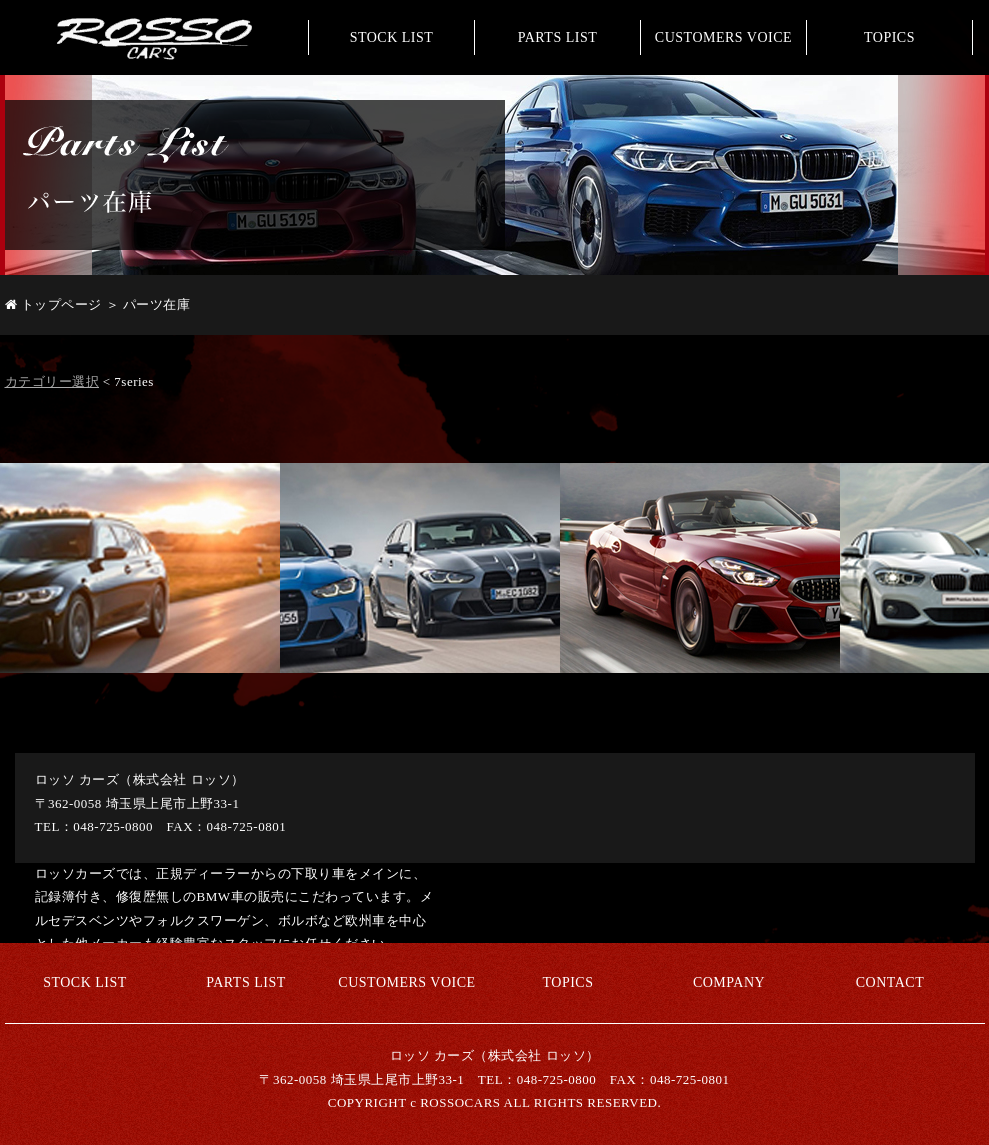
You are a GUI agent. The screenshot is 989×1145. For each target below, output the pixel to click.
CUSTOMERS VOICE (723, 37)
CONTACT (890, 982)
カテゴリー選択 (52, 381)
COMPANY (729, 982)
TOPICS (889, 37)
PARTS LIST (558, 37)
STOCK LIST (392, 37)
